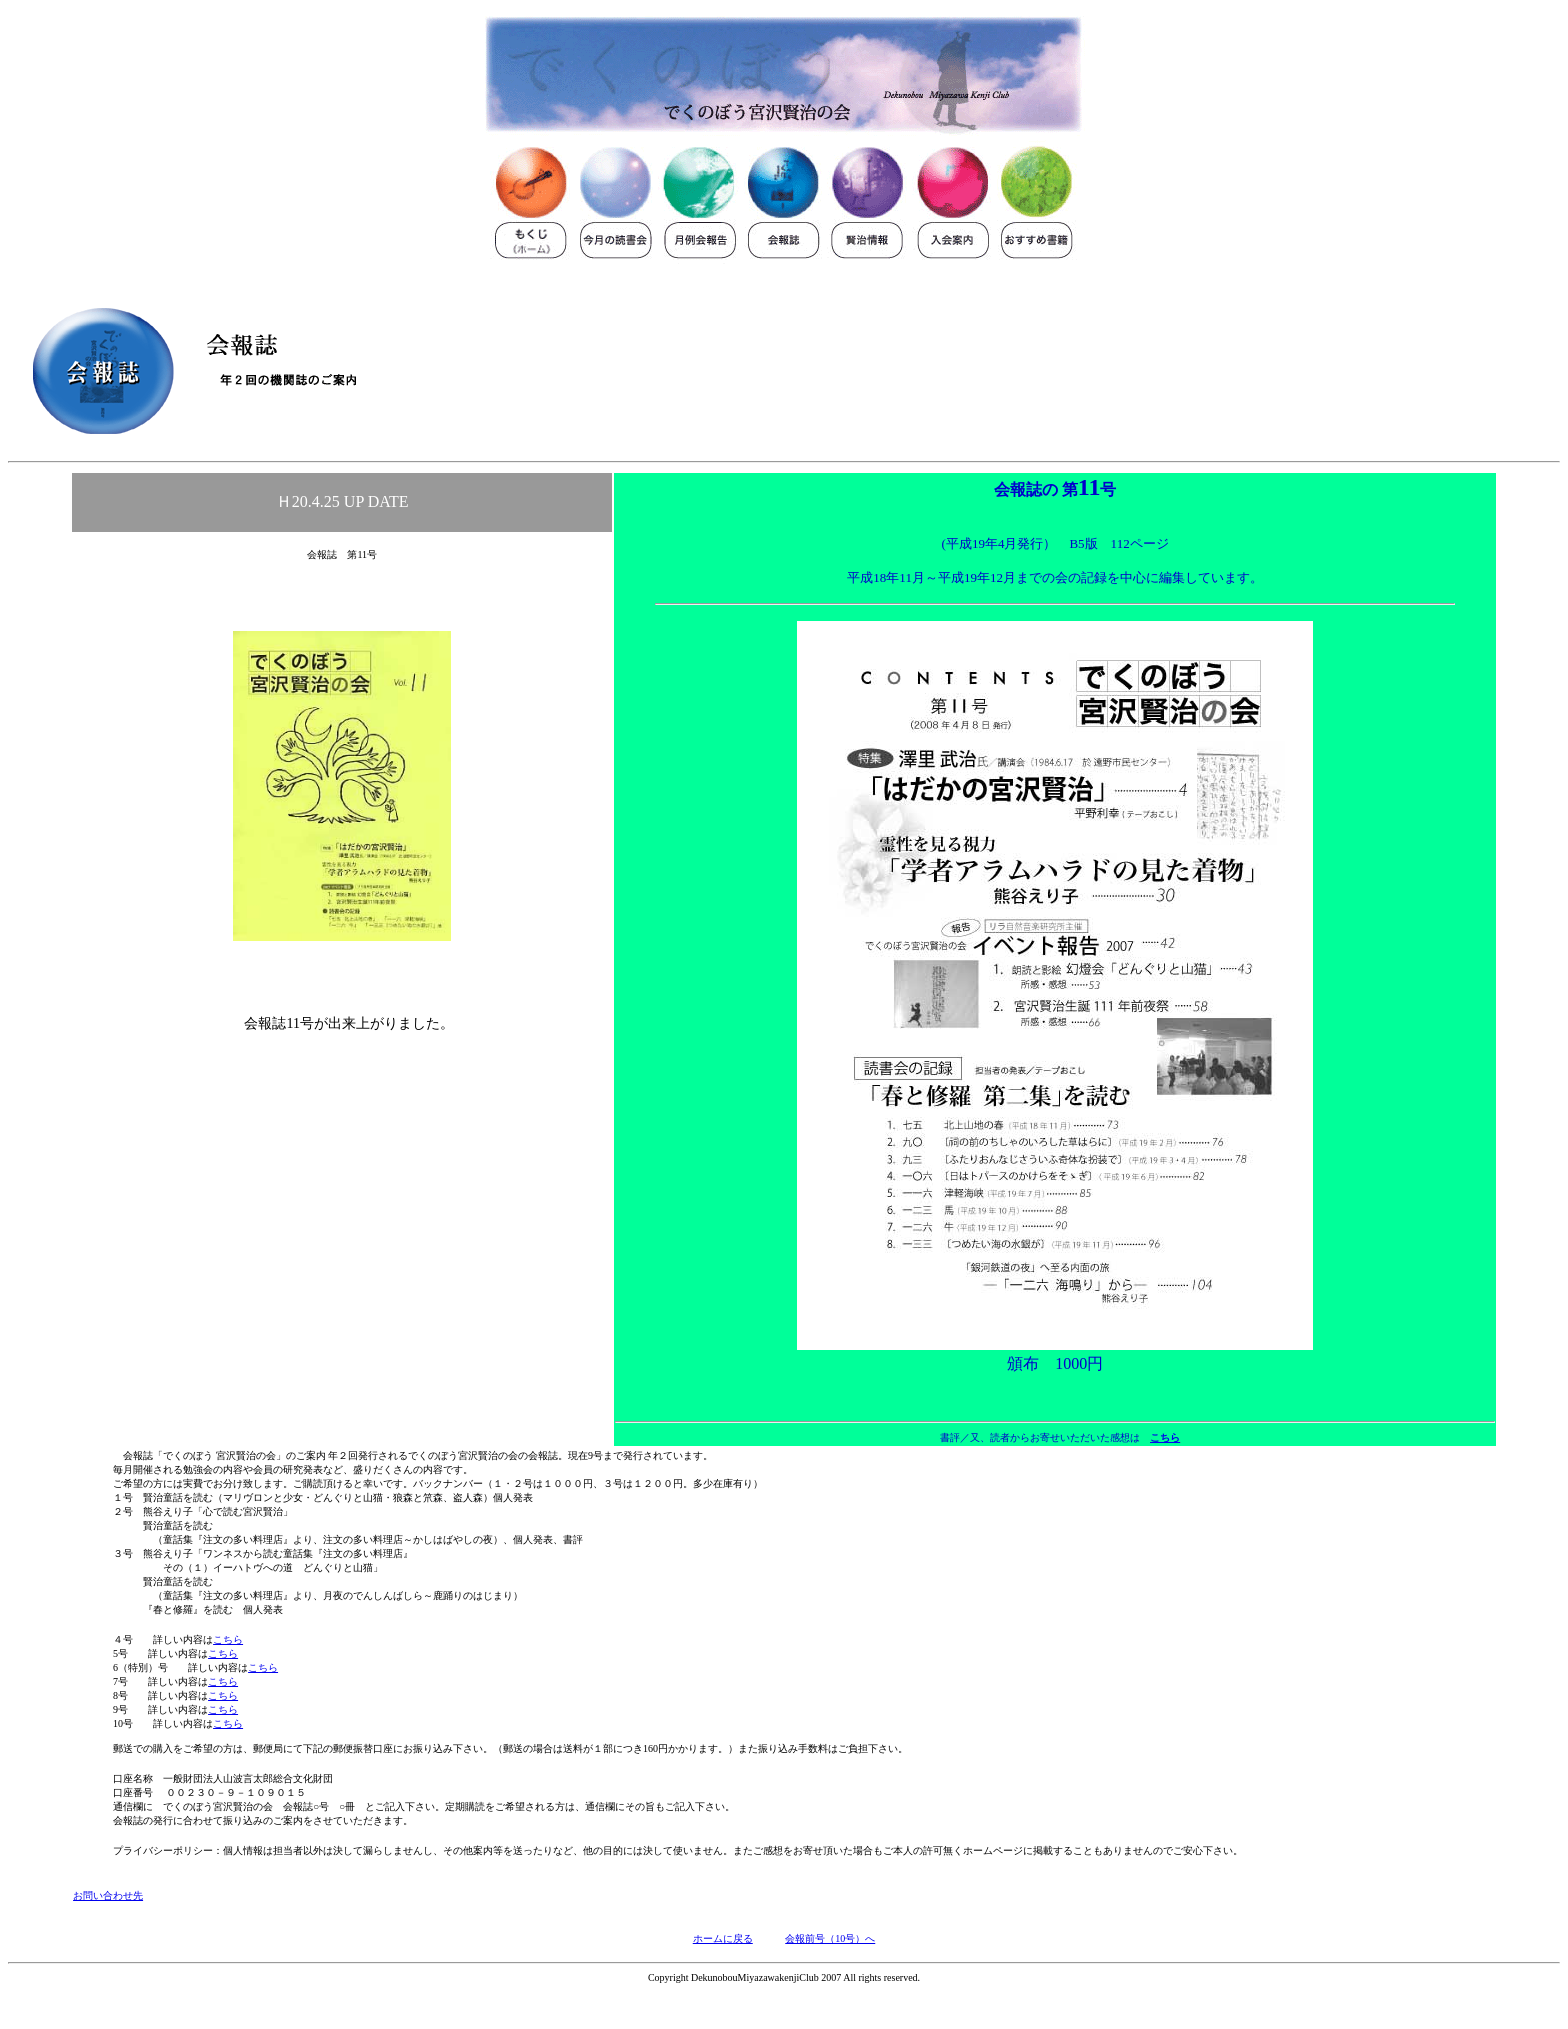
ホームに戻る (723, 1938)
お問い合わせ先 (108, 1895)
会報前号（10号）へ (830, 1938)
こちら (1165, 1437)
